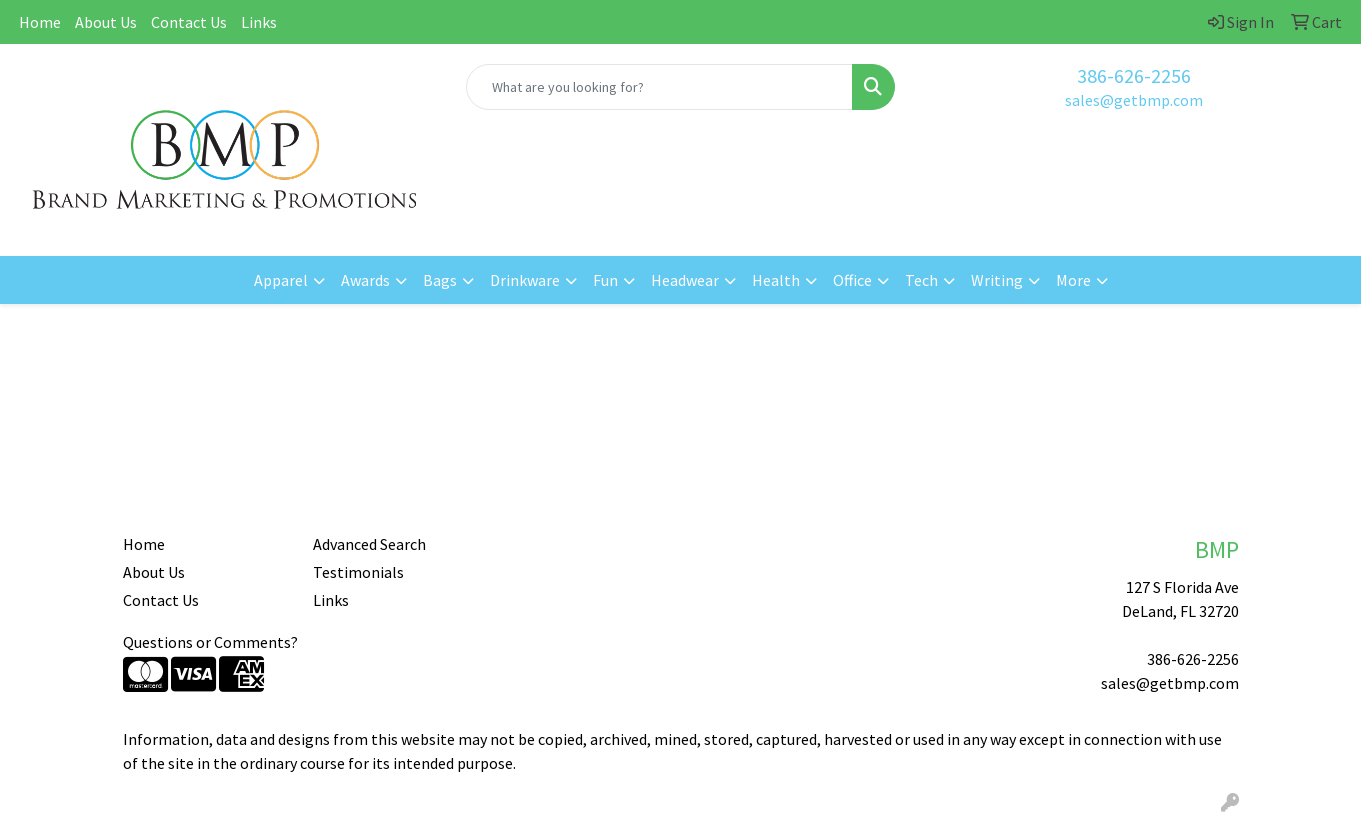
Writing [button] (997, 280)
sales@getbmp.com (1134, 100)
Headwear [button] (685, 280)
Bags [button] (440, 280)
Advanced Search (369, 544)
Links (259, 22)
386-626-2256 (1134, 75)
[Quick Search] (660, 87)
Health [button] (776, 280)
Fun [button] (605, 280)
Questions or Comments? (210, 642)
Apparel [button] (281, 280)
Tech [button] (921, 280)
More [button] (1073, 280)
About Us (106, 22)
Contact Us (189, 22)
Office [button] (852, 280)
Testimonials (358, 572)
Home (40, 22)
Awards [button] (365, 280)
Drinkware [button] (525, 280)
